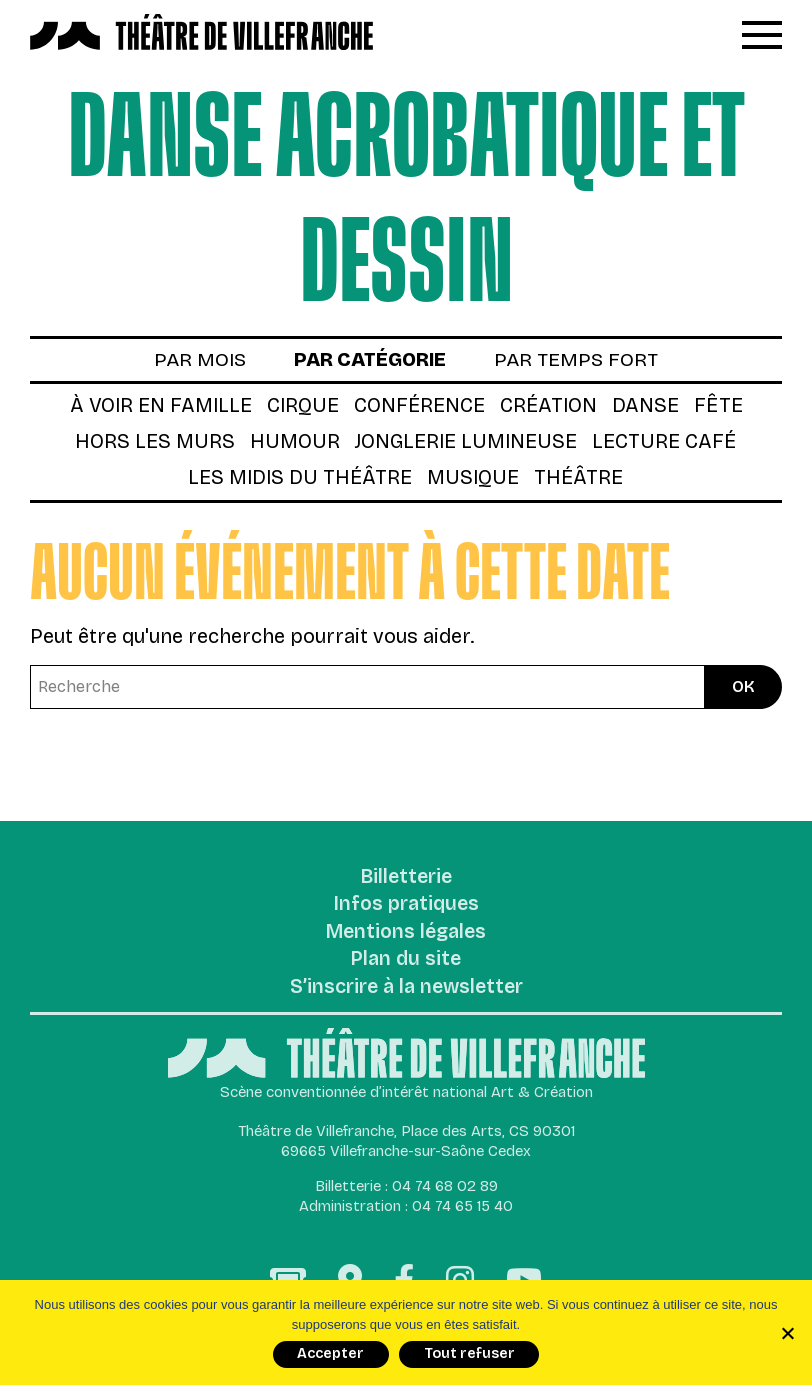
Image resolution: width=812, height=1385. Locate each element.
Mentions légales (406, 936)
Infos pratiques (406, 908)
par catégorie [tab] (370, 361)
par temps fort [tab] (580, 361)
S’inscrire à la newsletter (406, 992)
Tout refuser (469, 1353)
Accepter (330, 1353)
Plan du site (406, 964)
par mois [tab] (196, 361)
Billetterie (406, 880)
